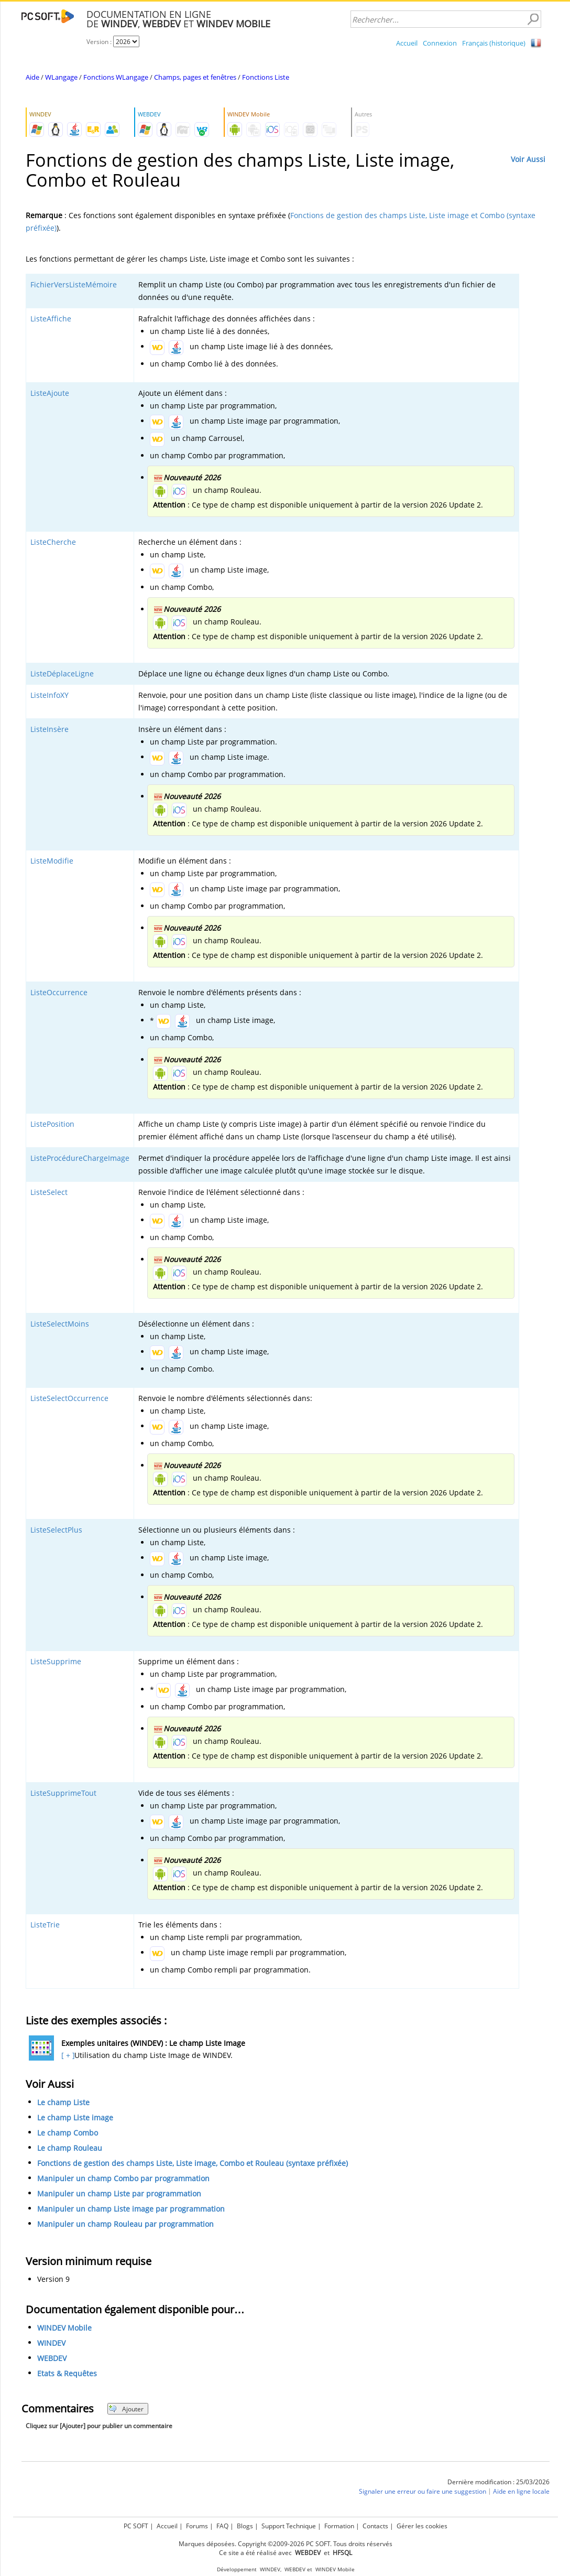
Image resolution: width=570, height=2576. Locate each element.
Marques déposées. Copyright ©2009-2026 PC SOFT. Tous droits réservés (285, 2543)
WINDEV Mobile (64, 2328)
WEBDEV (52, 2359)
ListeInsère (49, 729)
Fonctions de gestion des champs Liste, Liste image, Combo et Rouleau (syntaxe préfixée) (192, 2163)
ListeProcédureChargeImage (79, 1158)
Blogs (245, 2525)
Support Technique (288, 2525)
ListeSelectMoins (59, 1324)
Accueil (407, 43)
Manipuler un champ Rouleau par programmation (125, 2224)
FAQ (222, 2525)
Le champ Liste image (75, 2117)
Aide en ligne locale (521, 2491)
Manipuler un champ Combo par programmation (123, 2178)
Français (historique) (493, 43)
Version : (99, 41)
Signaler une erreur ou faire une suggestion (422, 2491)
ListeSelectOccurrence (69, 1398)
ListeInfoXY (49, 695)
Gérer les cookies (422, 2525)
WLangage (61, 77)
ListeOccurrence (58, 992)
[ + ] (66, 2055)
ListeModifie (51, 861)
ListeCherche (53, 542)
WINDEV (51, 2343)
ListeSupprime (55, 1661)
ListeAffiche (50, 319)
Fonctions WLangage (115, 77)
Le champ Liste (63, 2102)
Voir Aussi (528, 159)
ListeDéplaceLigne (62, 673)
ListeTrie (45, 1925)
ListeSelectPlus (56, 1530)
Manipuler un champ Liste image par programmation (131, 2209)
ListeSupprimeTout (63, 1793)
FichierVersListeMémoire (73, 284)
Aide (32, 77)
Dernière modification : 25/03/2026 (498, 2481)
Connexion (440, 43)
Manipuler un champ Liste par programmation (119, 2193)
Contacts (375, 2525)
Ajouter (126, 2409)
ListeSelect (49, 1192)
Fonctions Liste (265, 77)
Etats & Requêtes (67, 2374)
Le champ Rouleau (69, 2148)
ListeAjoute (49, 393)
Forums (197, 2525)
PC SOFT (136, 2525)
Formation (339, 2525)
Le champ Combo (67, 2133)
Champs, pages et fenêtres (195, 77)
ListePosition (52, 1124)
